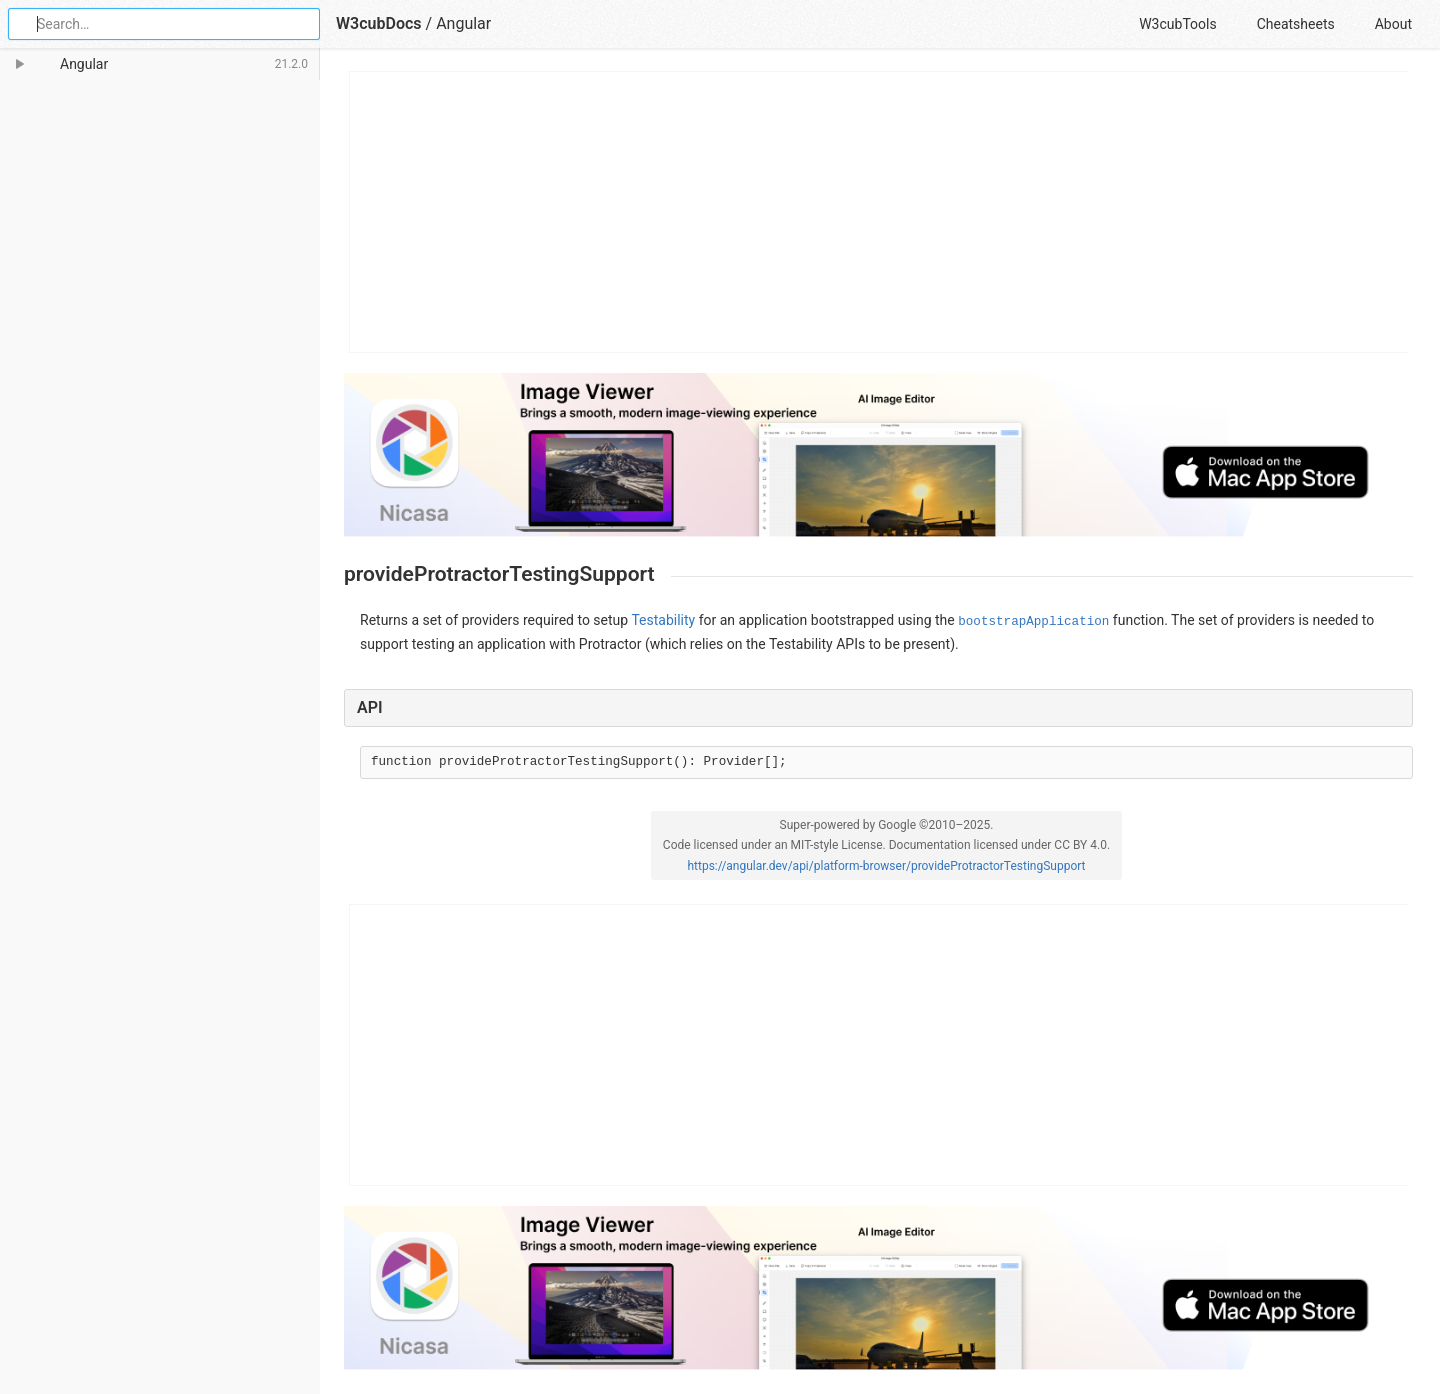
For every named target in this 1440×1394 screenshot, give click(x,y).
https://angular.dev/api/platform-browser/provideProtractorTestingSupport (886, 866)
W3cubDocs (379, 23)
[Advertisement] (879, 212)
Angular (463, 23)
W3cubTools (1177, 24)
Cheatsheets (1296, 24)
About (1393, 24)
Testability (663, 620)
